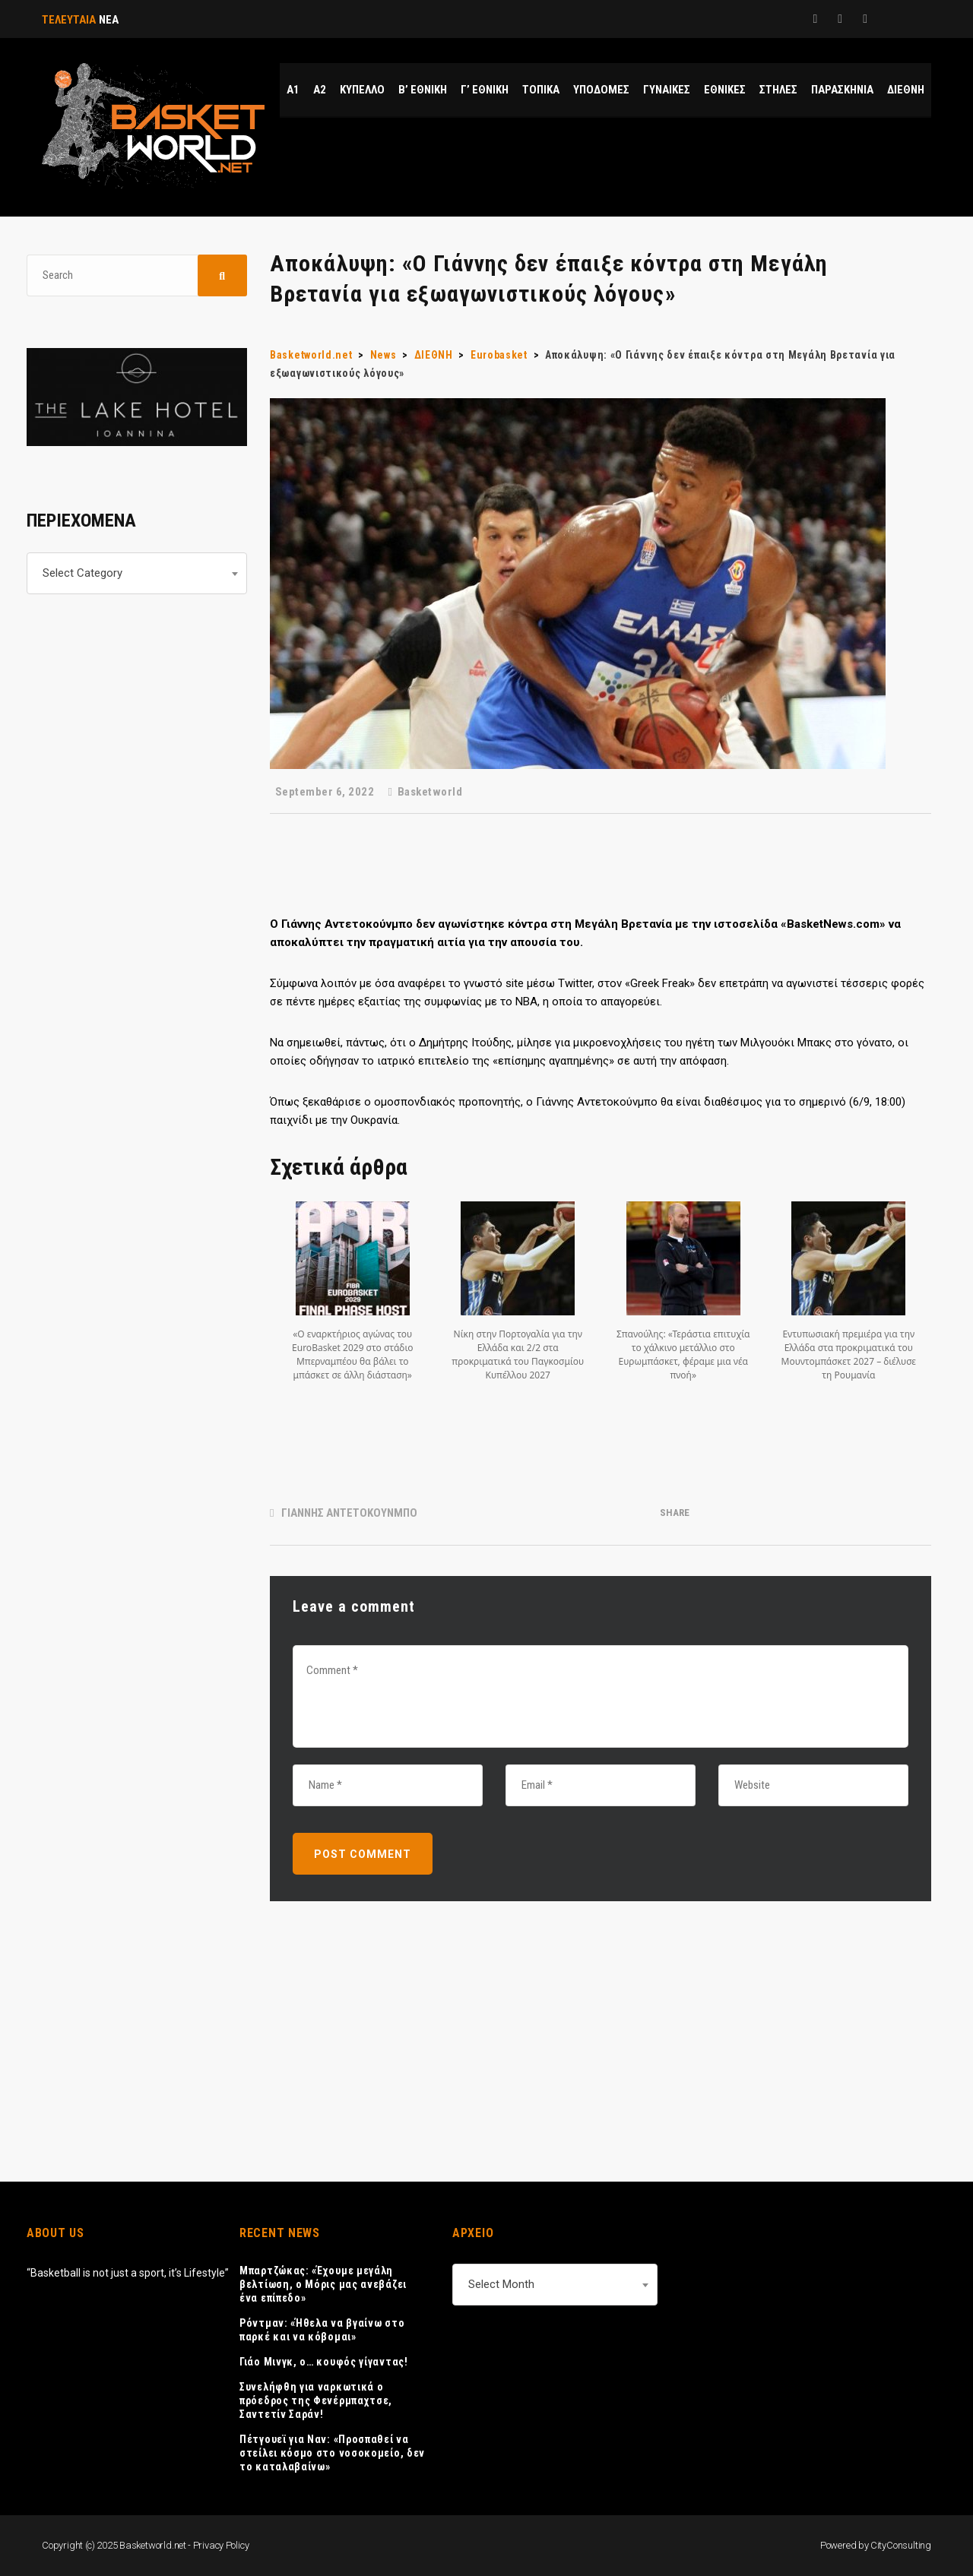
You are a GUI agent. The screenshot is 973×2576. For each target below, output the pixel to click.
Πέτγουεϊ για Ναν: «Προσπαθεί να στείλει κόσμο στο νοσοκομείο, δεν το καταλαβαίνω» (332, 2453)
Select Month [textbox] (501, 2284)
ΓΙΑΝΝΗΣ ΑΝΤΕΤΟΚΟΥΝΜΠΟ (349, 1513)
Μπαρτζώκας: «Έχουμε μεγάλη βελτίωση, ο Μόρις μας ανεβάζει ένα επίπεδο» (323, 2284)
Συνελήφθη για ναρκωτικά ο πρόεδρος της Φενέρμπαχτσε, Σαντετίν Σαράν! (315, 2400)
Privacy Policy (221, 2545)
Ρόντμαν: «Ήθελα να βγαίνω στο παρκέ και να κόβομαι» (321, 2330)
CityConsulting (900, 2545)
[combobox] (137, 573)
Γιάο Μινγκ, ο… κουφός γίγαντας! (323, 2362)
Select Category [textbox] (82, 573)
